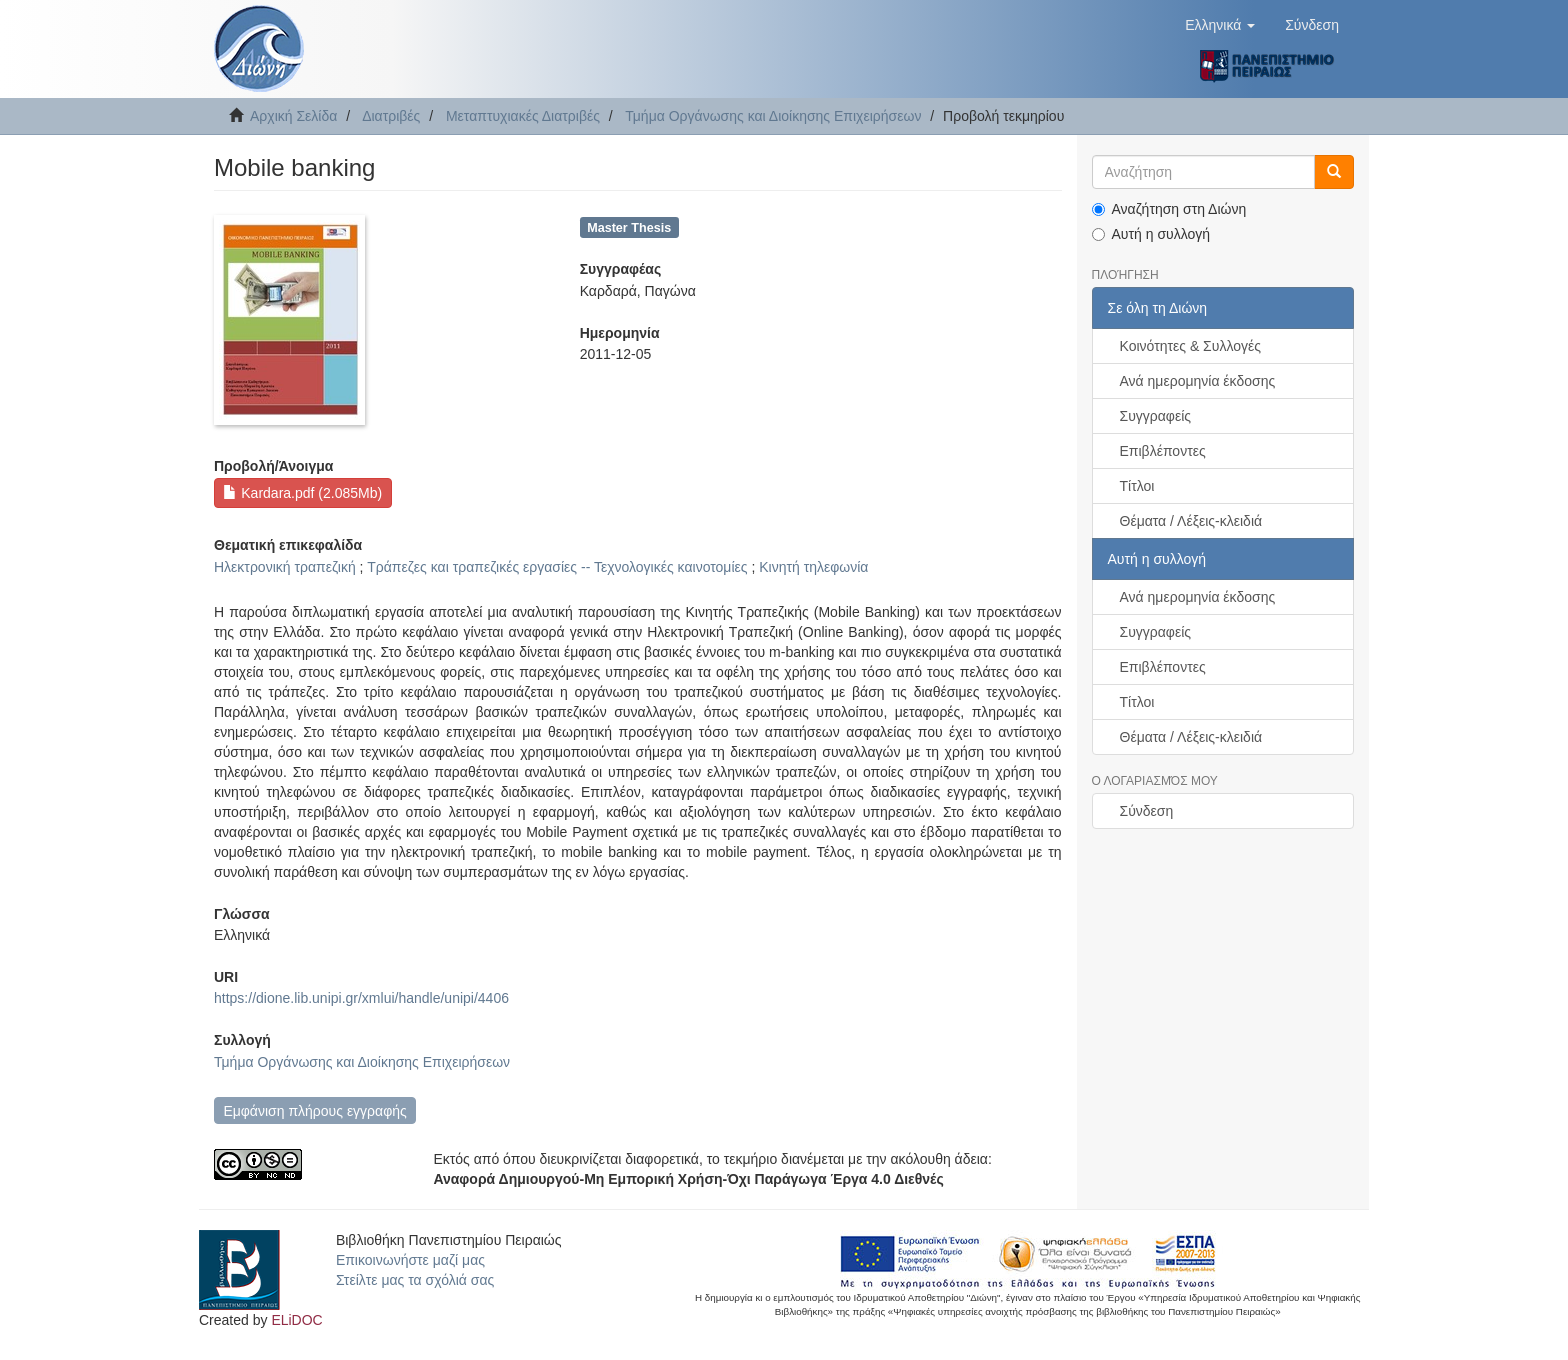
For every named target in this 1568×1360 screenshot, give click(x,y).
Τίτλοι (1137, 486)
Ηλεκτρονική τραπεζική (285, 567)
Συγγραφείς (1156, 416)
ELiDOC (296, 1320)
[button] (1220, 25)
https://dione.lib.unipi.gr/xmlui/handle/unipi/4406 (361, 998)
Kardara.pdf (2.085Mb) (302, 493)
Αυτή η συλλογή (1151, 234)
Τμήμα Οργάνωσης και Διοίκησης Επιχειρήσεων (773, 116)
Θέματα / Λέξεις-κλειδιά (1191, 521)
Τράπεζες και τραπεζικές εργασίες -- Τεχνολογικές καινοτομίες (557, 567)
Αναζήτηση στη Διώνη (1169, 209)
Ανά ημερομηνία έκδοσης (1198, 381)
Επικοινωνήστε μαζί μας (410, 1260)
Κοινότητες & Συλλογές (1190, 346)
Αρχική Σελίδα (293, 116)
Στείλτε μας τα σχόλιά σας (415, 1280)
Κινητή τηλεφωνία (813, 567)
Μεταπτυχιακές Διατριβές (523, 116)
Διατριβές (391, 116)
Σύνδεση (1147, 811)
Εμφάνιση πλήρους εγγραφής (314, 1111)
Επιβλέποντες (1163, 451)
